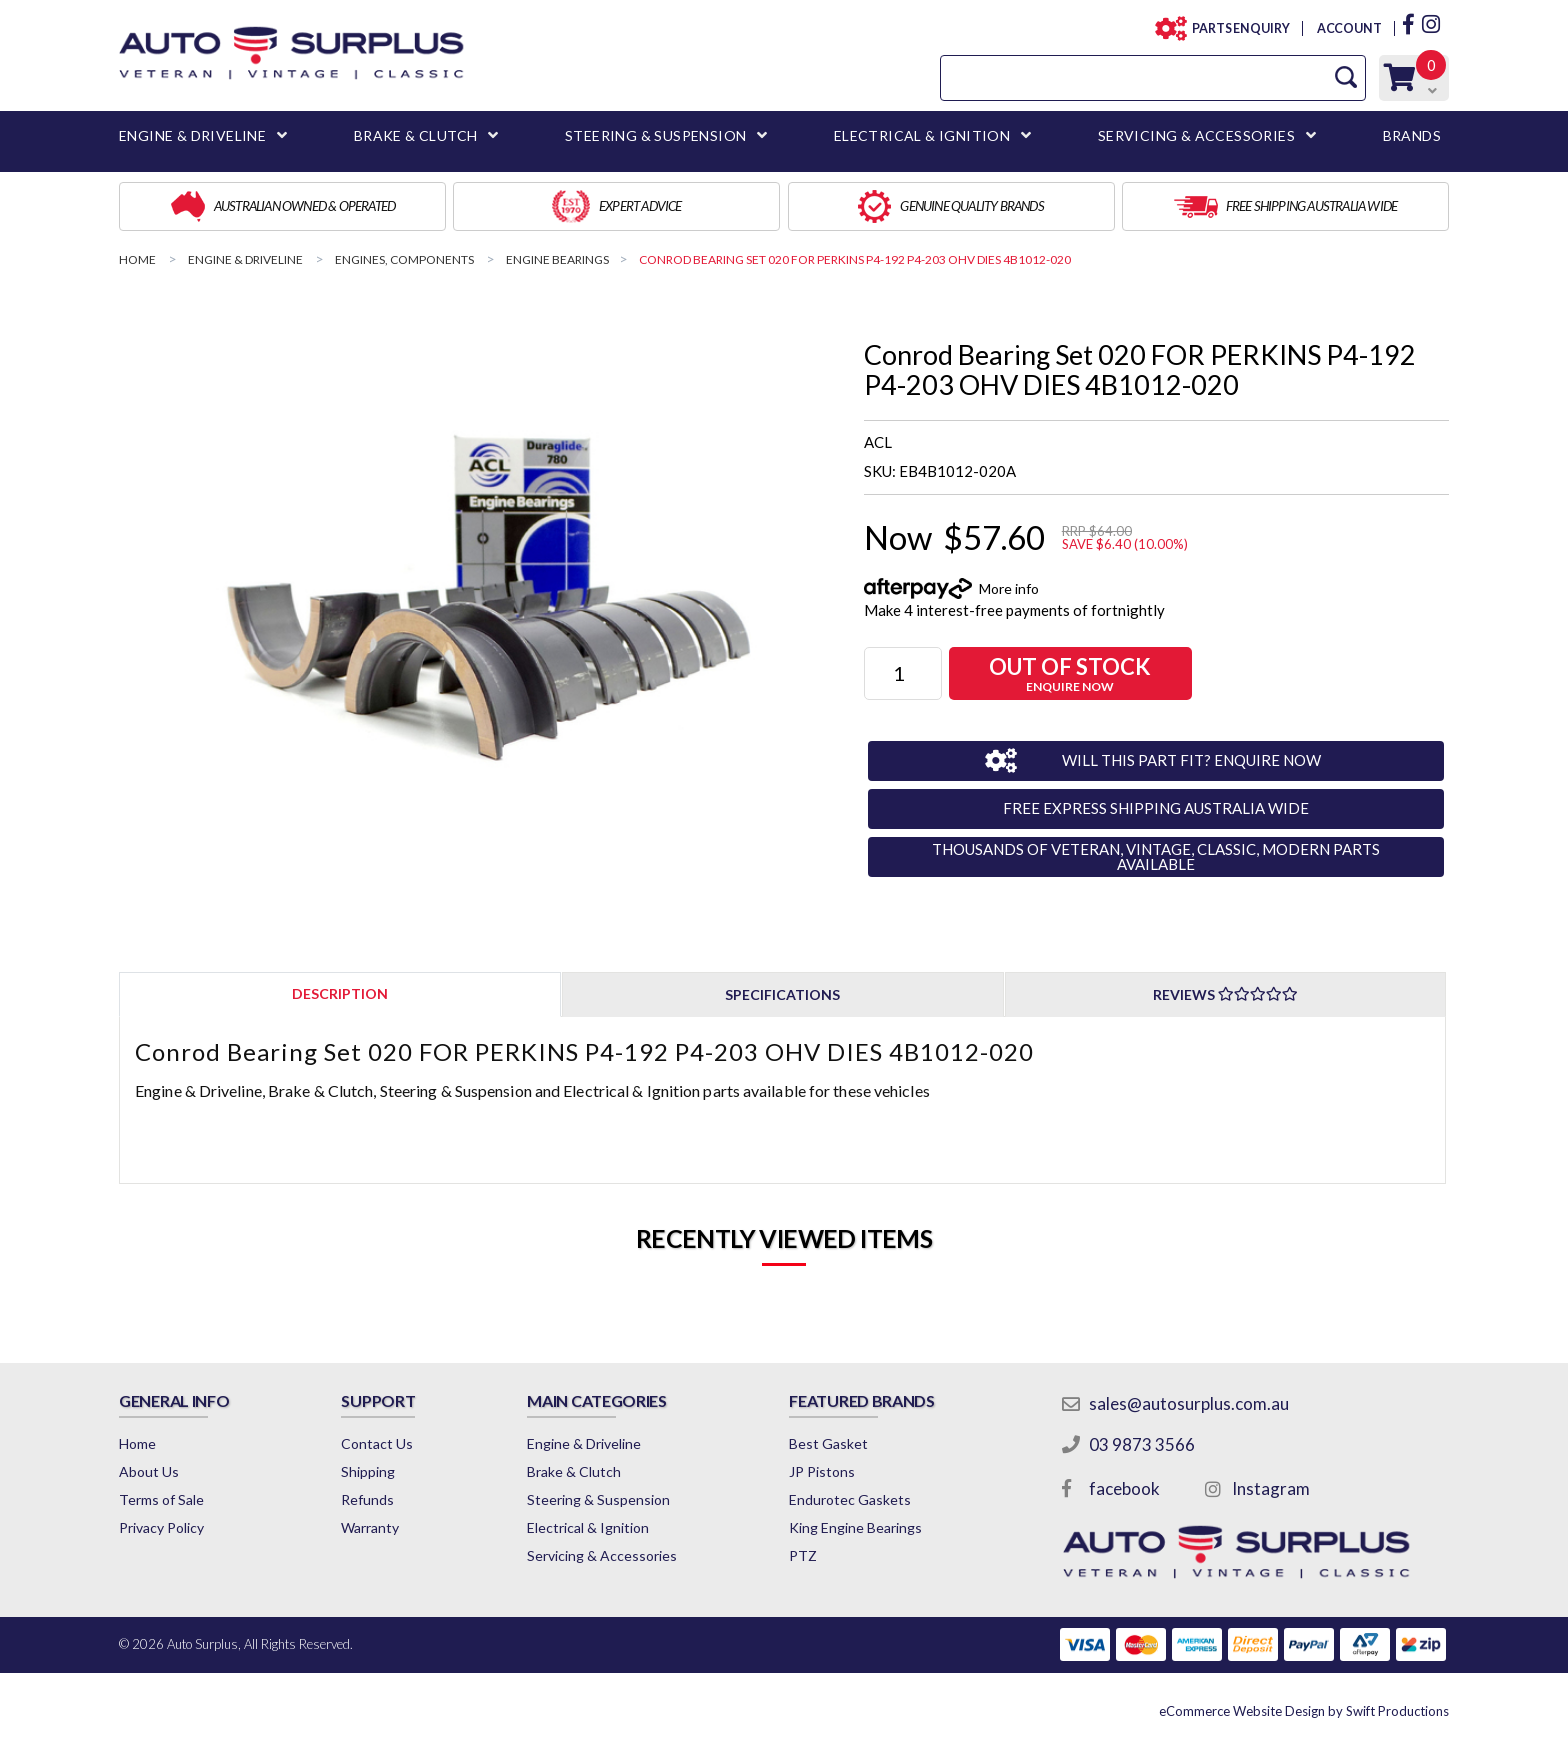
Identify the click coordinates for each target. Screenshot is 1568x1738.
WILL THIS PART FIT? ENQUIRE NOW (1191, 760)
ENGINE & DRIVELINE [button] (192, 135)
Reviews (1225, 994)
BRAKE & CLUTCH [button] (416, 135)
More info (1009, 588)
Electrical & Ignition (588, 1527)
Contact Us (377, 1443)
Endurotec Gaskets (850, 1499)
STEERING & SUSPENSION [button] (655, 135)
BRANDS (1412, 135)
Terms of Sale (161, 1499)
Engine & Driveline (584, 1443)
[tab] (340, 993)
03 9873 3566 (1142, 1444)
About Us (149, 1471)
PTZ (803, 1555)
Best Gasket (828, 1443)
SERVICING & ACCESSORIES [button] (1196, 135)
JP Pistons (822, 1471)
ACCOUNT (1348, 28)
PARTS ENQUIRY (1235, 28)
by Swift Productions (1304, 1711)
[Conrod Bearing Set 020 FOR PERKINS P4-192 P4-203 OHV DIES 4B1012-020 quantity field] (903, 673)
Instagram (1271, 1488)
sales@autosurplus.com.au (1189, 1403)
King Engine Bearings (855, 1527)
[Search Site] (1346, 77)
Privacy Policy (161, 1527)
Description (340, 993)
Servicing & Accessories (602, 1555)
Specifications (782, 994)
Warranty (370, 1527)
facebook (1124, 1488)
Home (137, 1443)
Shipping (368, 1471)
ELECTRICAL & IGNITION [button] (922, 135)
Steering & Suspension (598, 1499)
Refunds (367, 1499)
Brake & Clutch (574, 1471)
